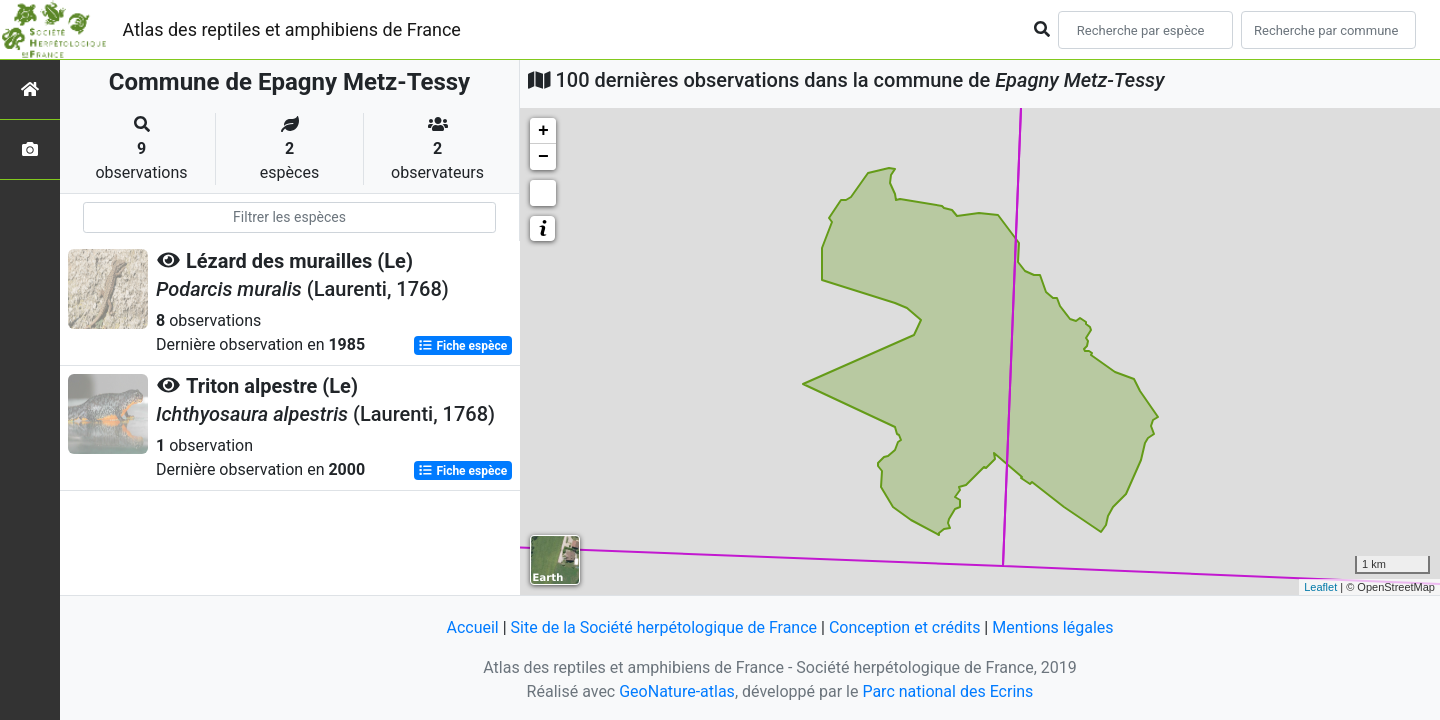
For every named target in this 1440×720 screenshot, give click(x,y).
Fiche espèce (462, 346)
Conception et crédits (905, 627)
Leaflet (1320, 587)
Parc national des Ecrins (947, 691)
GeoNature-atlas (677, 691)
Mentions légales (1052, 627)
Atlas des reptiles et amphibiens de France (292, 29)
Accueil (472, 627)
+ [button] (543, 131)
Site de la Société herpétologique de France (664, 627)
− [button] (543, 157)
